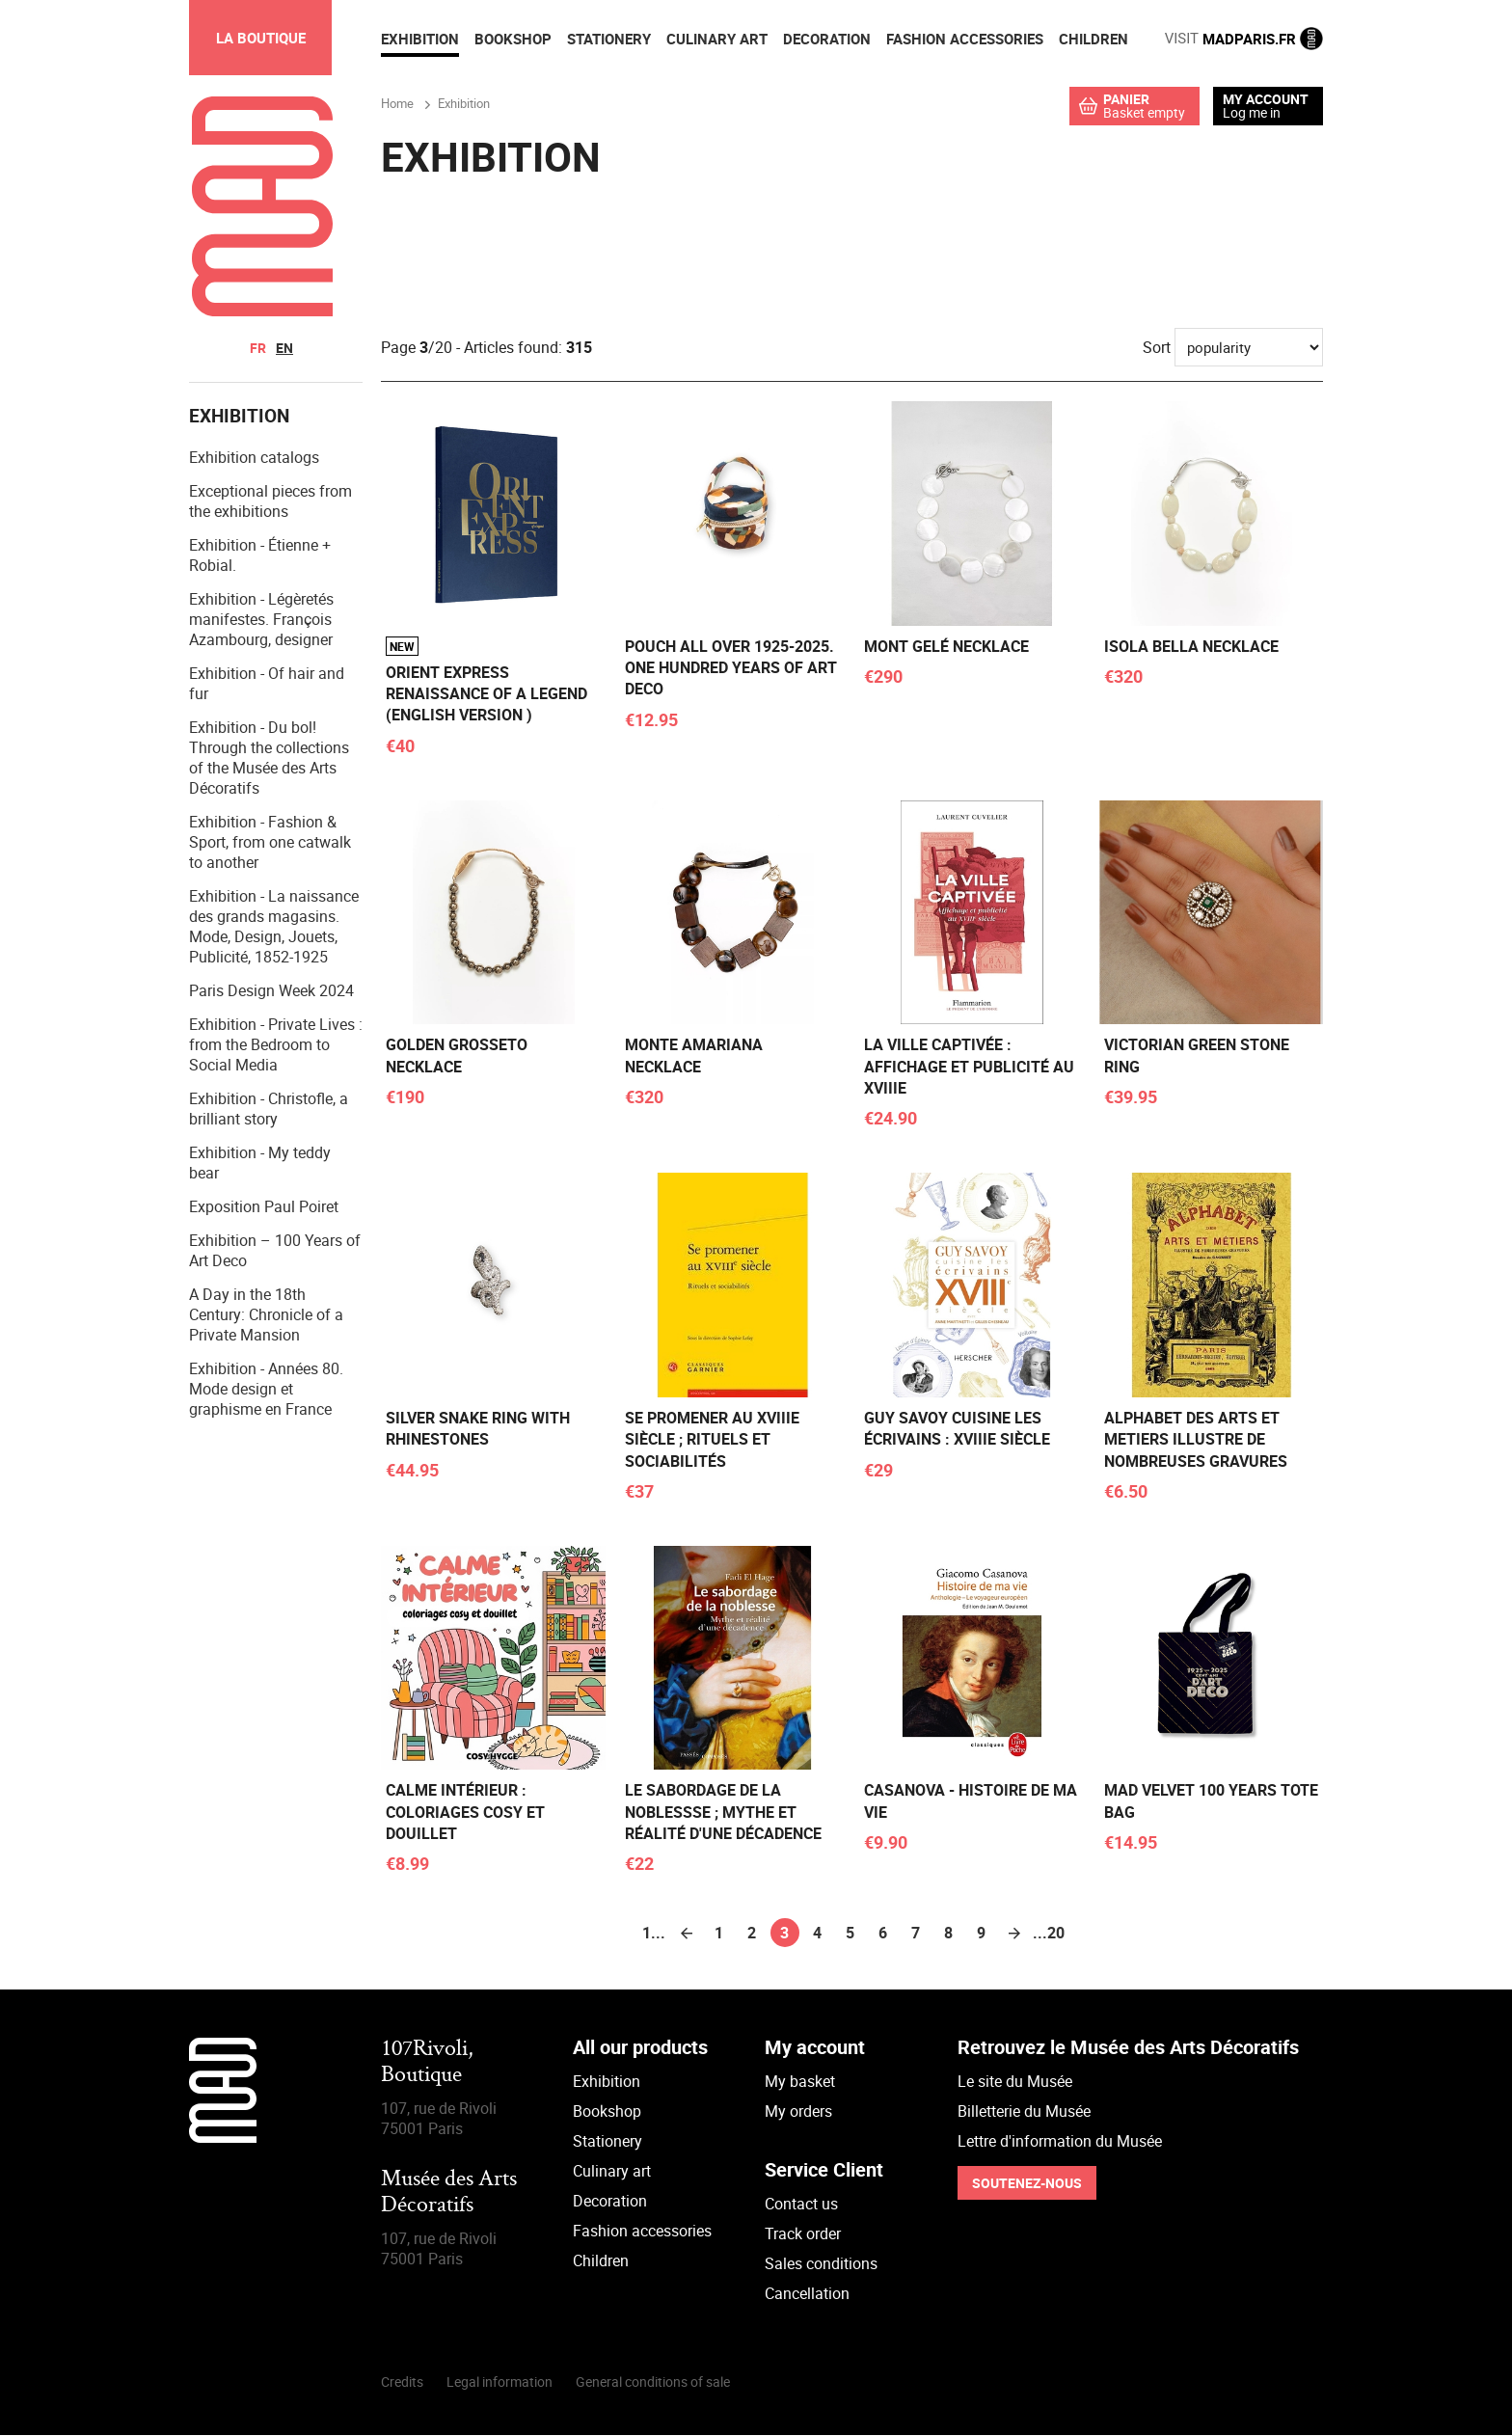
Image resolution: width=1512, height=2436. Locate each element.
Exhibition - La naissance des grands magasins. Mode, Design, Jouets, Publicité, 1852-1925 (274, 927)
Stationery (607, 2141)
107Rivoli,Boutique (427, 2063)
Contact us (801, 2204)
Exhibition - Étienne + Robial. (260, 556)
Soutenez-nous (1027, 2184)
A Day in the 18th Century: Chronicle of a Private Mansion (266, 1315)
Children (601, 2261)
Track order (803, 2234)
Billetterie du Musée (1024, 2112)
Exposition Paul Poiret (263, 1207)
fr (258, 347)
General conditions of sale (653, 2382)
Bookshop (607, 2112)
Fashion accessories (642, 2231)
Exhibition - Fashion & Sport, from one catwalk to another (270, 843)
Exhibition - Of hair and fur (266, 684)
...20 (1047, 1933)
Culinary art (612, 2171)
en (284, 347)
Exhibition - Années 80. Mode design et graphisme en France (266, 1390)
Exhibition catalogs (254, 458)
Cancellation (807, 2294)
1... (653, 1933)
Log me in (1252, 112)
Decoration (610, 2201)
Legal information (499, 2382)
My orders (798, 2112)
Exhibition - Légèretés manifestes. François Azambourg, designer (261, 620)
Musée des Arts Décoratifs (449, 2193)
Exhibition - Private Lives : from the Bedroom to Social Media (276, 1045)
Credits (402, 2382)
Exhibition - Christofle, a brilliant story (268, 1109)
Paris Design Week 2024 (271, 991)
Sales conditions (821, 2264)
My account (1266, 99)
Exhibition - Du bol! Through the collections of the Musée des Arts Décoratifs (269, 758)
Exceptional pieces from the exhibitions (270, 502)
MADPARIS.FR (1244, 38)
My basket (800, 2082)
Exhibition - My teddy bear (260, 1163)
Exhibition (606, 2082)
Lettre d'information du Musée (1060, 2141)
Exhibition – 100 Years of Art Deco (275, 1251)
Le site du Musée (1015, 2082)
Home (397, 103)
